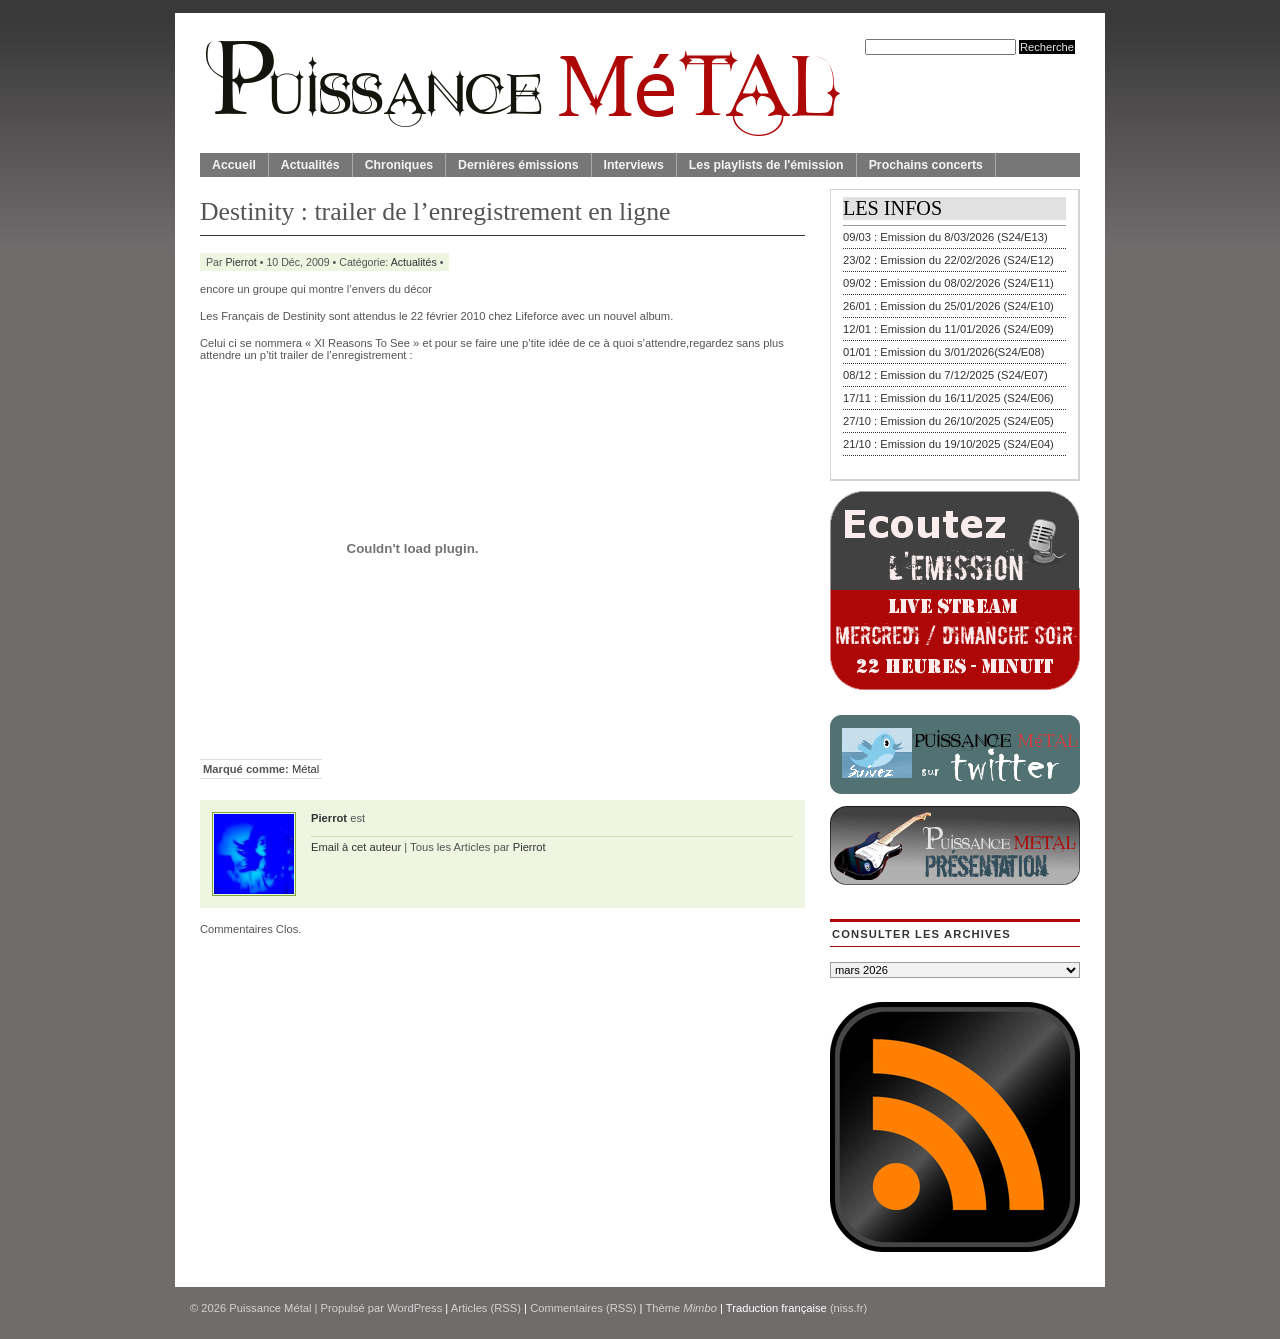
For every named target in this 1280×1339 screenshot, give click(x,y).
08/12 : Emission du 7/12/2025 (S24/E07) (945, 375)
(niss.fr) (848, 1308)
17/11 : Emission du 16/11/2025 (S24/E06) (948, 398)
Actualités (310, 165)
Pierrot (241, 262)
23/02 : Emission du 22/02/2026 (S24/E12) (948, 260)
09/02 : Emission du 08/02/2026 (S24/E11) (948, 283)
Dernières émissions (518, 165)
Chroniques (399, 165)
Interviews (634, 165)
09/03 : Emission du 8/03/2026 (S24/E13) (945, 237)
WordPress (414, 1308)
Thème (681, 1308)
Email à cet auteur (356, 847)
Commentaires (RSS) (583, 1308)
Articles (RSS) (486, 1308)
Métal (305, 769)
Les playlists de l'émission (766, 165)
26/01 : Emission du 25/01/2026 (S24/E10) (948, 306)
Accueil (234, 165)
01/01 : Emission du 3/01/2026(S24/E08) (944, 352)
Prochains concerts (926, 165)
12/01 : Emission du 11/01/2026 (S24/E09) (948, 329)
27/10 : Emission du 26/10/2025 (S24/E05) (948, 421)
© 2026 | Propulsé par (288, 1308)
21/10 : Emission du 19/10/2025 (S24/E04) (948, 444)
